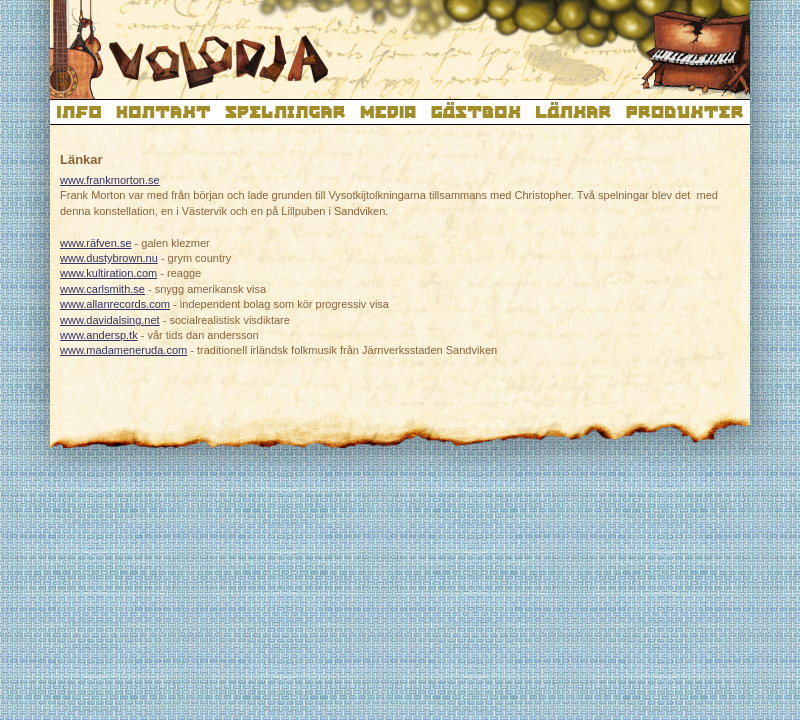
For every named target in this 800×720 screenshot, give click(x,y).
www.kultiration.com (108, 273)
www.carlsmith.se (102, 289)
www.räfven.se (96, 243)
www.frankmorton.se (110, 180)
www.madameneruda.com (123, 350)
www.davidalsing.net (110, 320)
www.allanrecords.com (115, 304)
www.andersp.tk (99, 335)
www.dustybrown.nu (109, 258)
